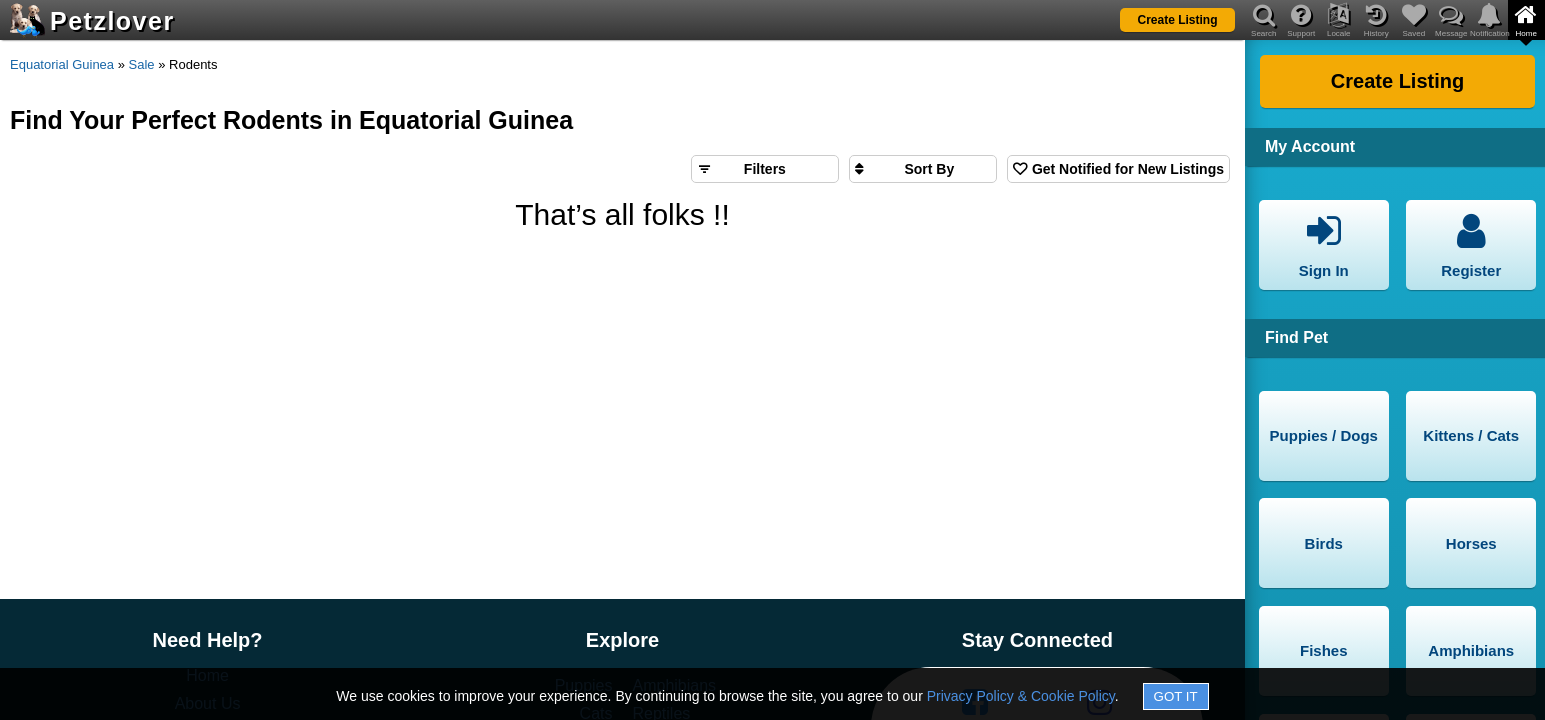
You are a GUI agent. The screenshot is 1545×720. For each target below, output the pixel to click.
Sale (142, 64)
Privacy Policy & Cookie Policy (1021, 696)
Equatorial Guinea (62, 64)
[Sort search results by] (923, 169)
